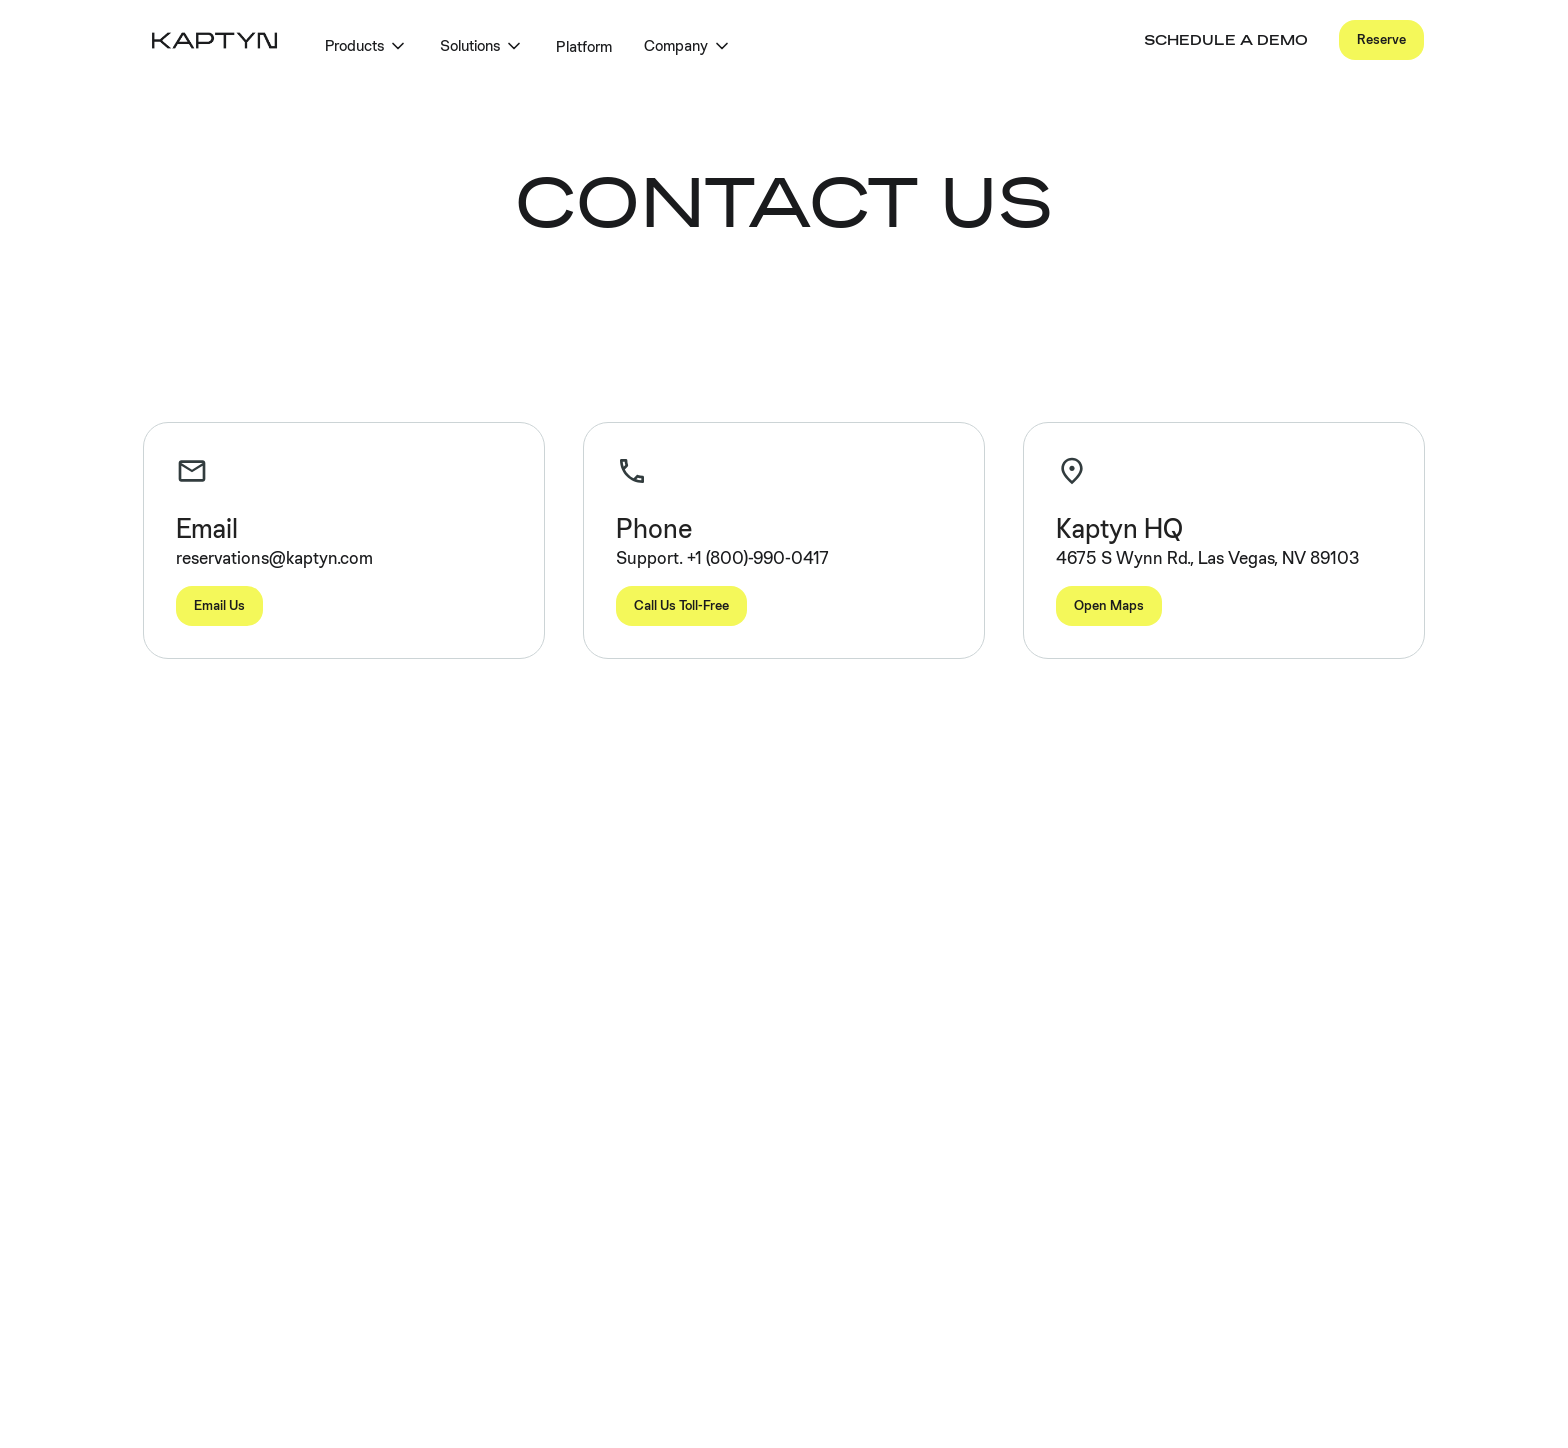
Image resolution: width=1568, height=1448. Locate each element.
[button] (366, 39)
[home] (214, 40)
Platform (584, 47)
